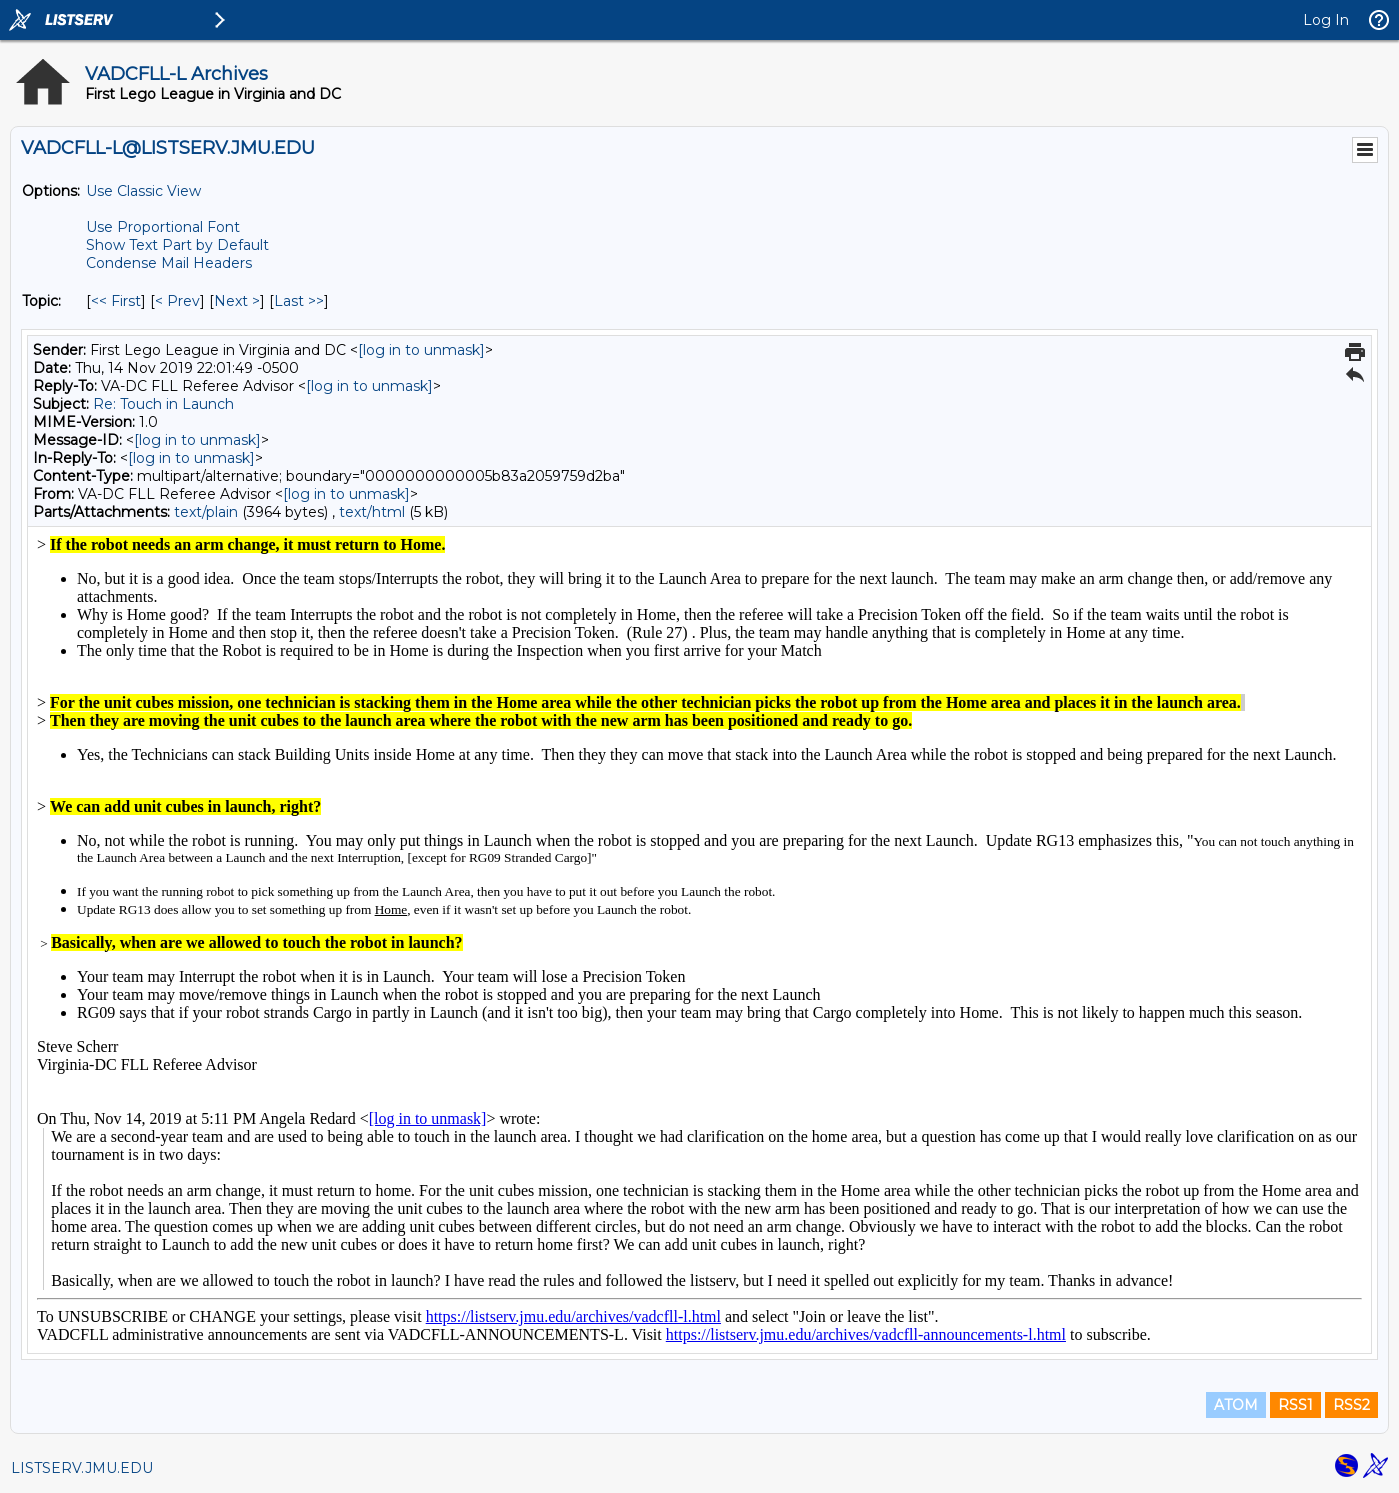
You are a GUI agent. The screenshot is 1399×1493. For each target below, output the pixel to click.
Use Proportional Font (163, 227)
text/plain (206, 512)
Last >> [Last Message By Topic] (299, 301)
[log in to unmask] (421, 350)
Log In (1326, 20)
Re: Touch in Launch (163, 404)
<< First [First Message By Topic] (116, 301)
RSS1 (1295, 1405)
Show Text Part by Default (177, 245)
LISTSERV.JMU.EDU (82, 1468)
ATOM (1236, 1405)
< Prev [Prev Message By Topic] (177, 301)
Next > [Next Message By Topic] (237, 301)
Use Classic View (143, 191)
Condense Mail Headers (169, 263)
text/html (372, 512)
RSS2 (1351, 1405)
